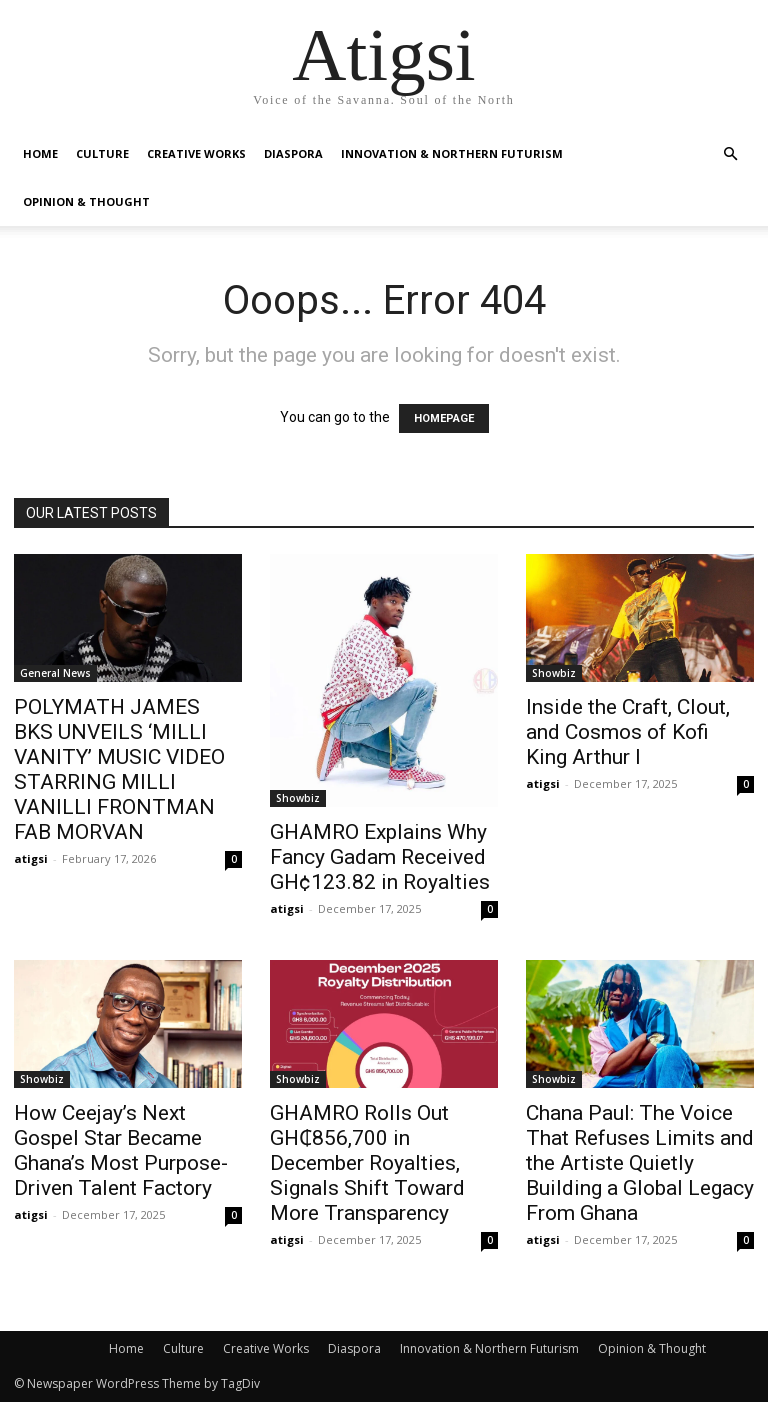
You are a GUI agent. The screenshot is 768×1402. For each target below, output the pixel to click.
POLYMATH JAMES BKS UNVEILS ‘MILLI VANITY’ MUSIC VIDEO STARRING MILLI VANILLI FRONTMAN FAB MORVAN (119, 769)
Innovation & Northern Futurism (452, 153)
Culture (102, 153)
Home (40, 153)
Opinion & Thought (86, 201)
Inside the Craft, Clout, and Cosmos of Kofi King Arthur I (628, 732)
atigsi (31, 858)
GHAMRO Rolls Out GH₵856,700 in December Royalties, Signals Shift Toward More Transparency (367, 1163)
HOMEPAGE (444, 418)
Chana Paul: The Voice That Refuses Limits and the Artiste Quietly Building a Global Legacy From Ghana (640, 1163)
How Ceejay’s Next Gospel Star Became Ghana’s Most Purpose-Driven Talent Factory (121, 1150)
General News (55, 673)
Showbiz (298, 798)
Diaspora (293, 153)
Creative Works (196, 153)
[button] (730, 154)
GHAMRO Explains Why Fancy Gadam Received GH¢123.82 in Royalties (380, 857)
